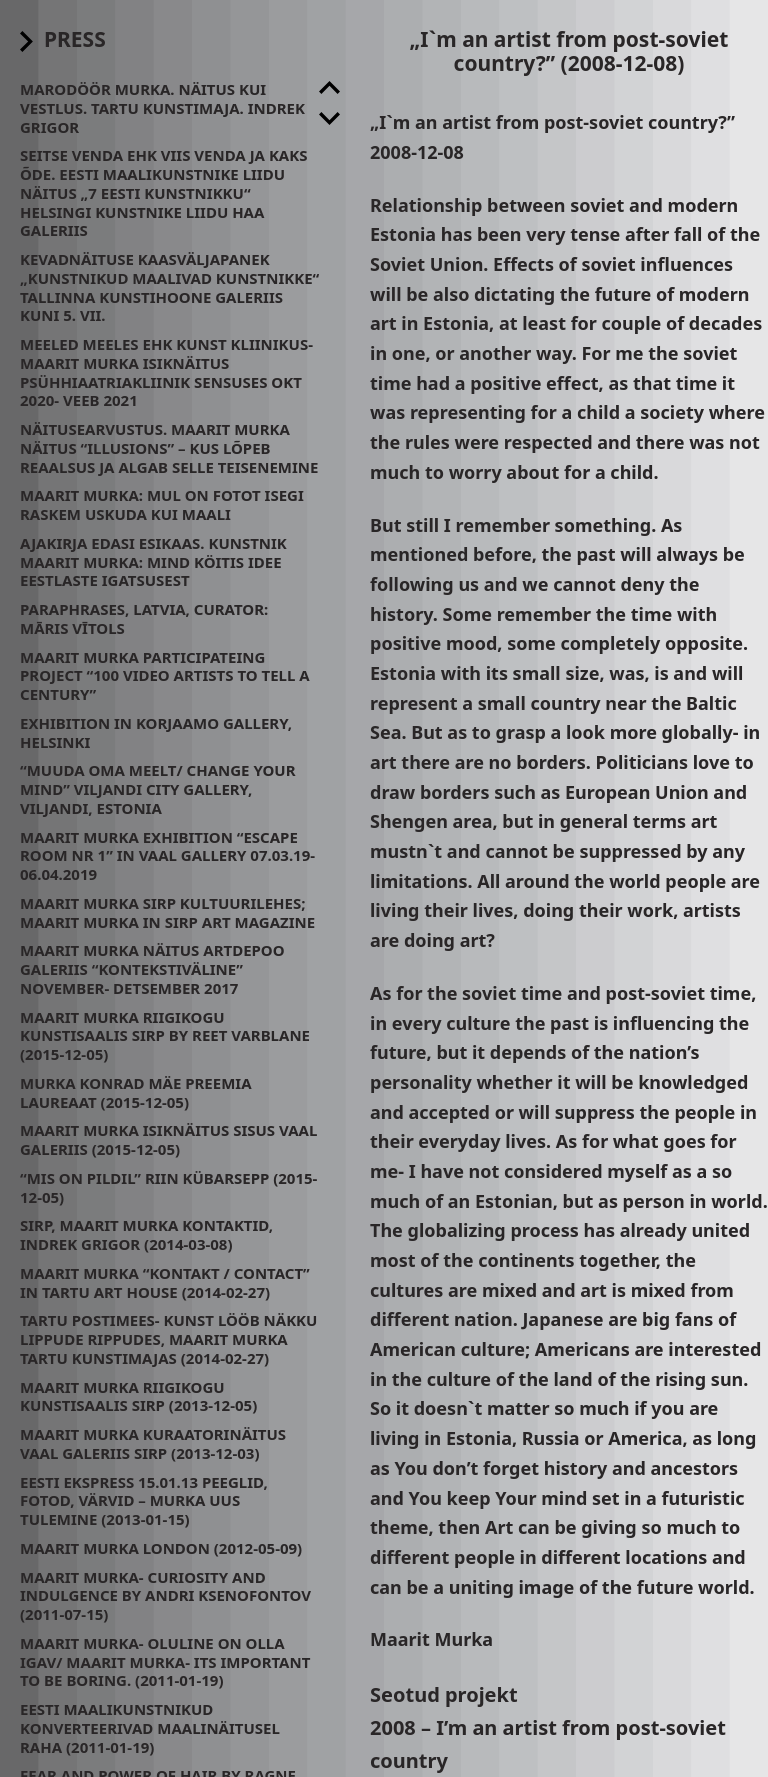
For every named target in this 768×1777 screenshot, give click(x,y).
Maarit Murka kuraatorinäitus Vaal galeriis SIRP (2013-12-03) (153, 1443)
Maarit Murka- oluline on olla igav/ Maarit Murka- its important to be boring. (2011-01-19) (165, 1662)
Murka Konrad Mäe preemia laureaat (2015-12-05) (136, 1092)
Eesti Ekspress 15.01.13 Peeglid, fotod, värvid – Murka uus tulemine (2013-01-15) (144, 1501)
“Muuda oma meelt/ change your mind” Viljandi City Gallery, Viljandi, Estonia (158, 789)
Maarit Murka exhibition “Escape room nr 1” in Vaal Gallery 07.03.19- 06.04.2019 (167, 856)
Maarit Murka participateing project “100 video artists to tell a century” (165, 676)
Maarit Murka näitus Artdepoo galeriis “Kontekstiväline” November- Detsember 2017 (152, 969)
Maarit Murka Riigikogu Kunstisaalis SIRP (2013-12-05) (138, 1396)
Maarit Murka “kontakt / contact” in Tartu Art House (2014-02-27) (165, 1282)
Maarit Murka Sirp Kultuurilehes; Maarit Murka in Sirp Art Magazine (167, 912)
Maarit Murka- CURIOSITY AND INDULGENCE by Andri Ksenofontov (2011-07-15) (165, 1596)
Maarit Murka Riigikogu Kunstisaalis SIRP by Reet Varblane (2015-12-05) (165, 1036)
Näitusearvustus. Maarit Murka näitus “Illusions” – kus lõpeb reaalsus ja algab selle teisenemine (169, 448)
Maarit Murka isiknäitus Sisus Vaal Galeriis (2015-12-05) (168, 1139)
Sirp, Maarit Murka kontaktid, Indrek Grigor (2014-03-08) (146, 1234)
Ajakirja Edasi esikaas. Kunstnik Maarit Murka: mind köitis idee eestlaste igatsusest (153, 562)
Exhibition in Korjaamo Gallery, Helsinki (156, 732)
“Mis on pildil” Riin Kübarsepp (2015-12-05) (168, 1187)
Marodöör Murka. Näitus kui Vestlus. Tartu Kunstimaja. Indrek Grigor (162, 108)
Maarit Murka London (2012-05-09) (161, 1548)
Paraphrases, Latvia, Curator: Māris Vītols (144, 618)
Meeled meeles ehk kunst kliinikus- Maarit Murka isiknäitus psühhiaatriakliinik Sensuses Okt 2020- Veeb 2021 (166, 372)
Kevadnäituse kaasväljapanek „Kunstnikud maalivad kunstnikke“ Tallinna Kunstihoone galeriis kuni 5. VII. (169, 287)
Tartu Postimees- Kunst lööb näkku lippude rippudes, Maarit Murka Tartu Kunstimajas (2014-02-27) (168, 1339)
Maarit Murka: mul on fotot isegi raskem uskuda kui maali (162, 504)
